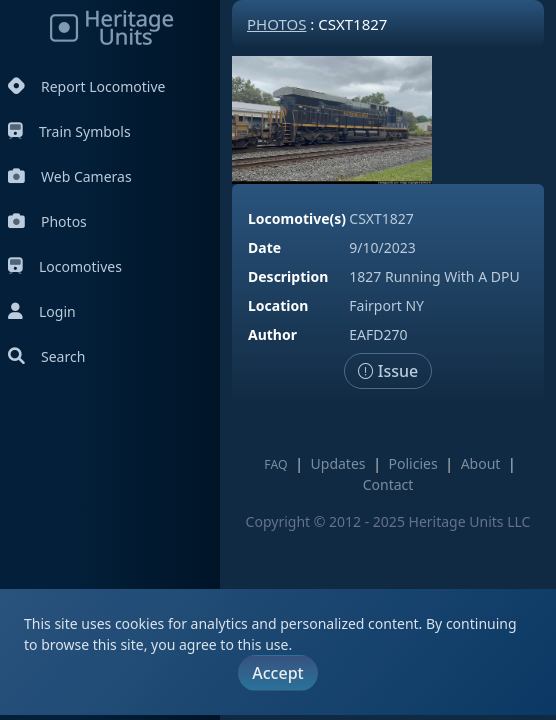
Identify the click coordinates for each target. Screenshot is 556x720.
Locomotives (65, 266)
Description (288, 276)
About (481, 463)
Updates (338, 463)
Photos (47, 221)
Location (278, 305)
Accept (277, 673)
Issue (388, 371)
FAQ (275, 464)
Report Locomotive (86, 86)
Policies (413, 463)
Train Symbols (69, 131)
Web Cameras (70, 176)
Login (42, 311)
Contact (388, 484)
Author (272, 334)
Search (46, 356)
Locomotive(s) (297, 218)
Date (264, 247)
